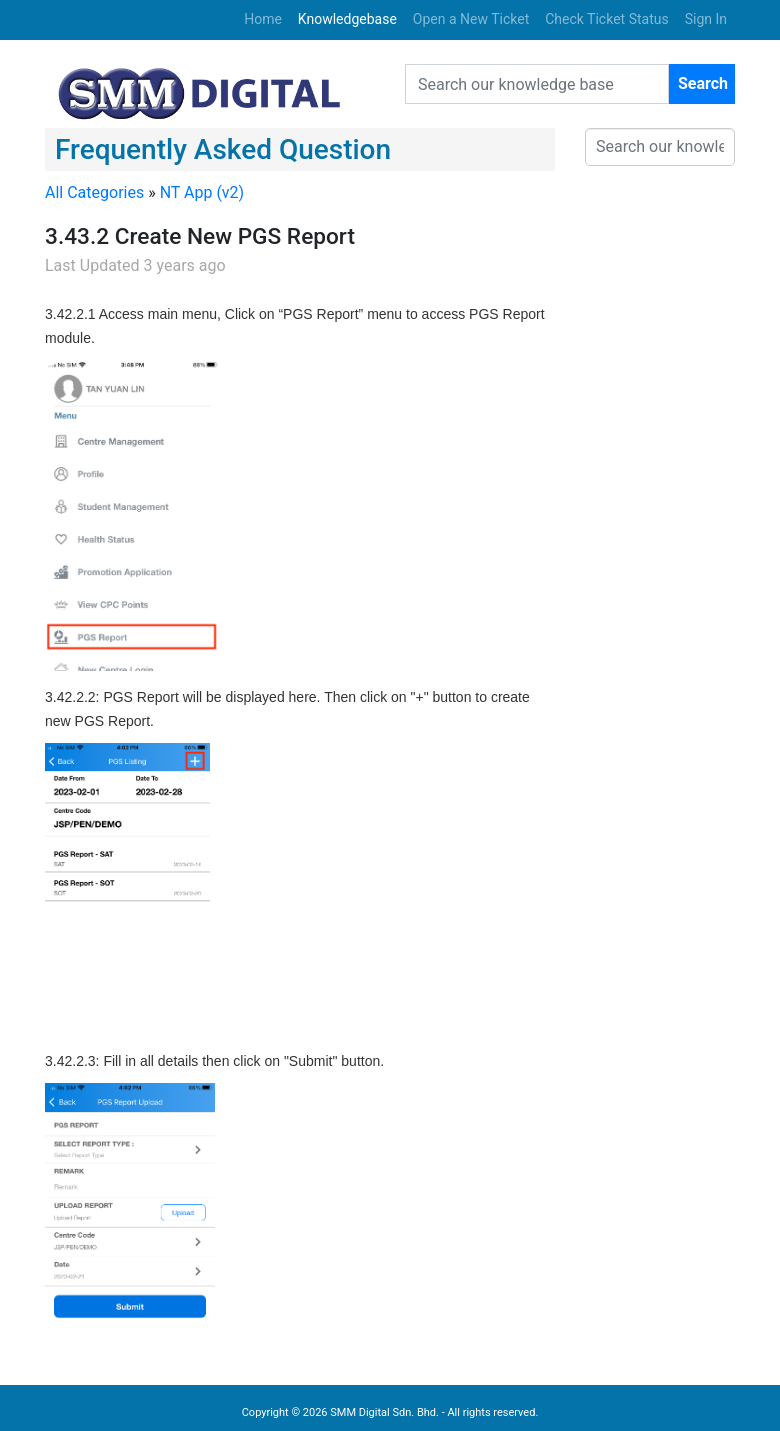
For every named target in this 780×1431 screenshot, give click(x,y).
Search (703, 83)
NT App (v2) (202, 192)
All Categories (94, 192)
